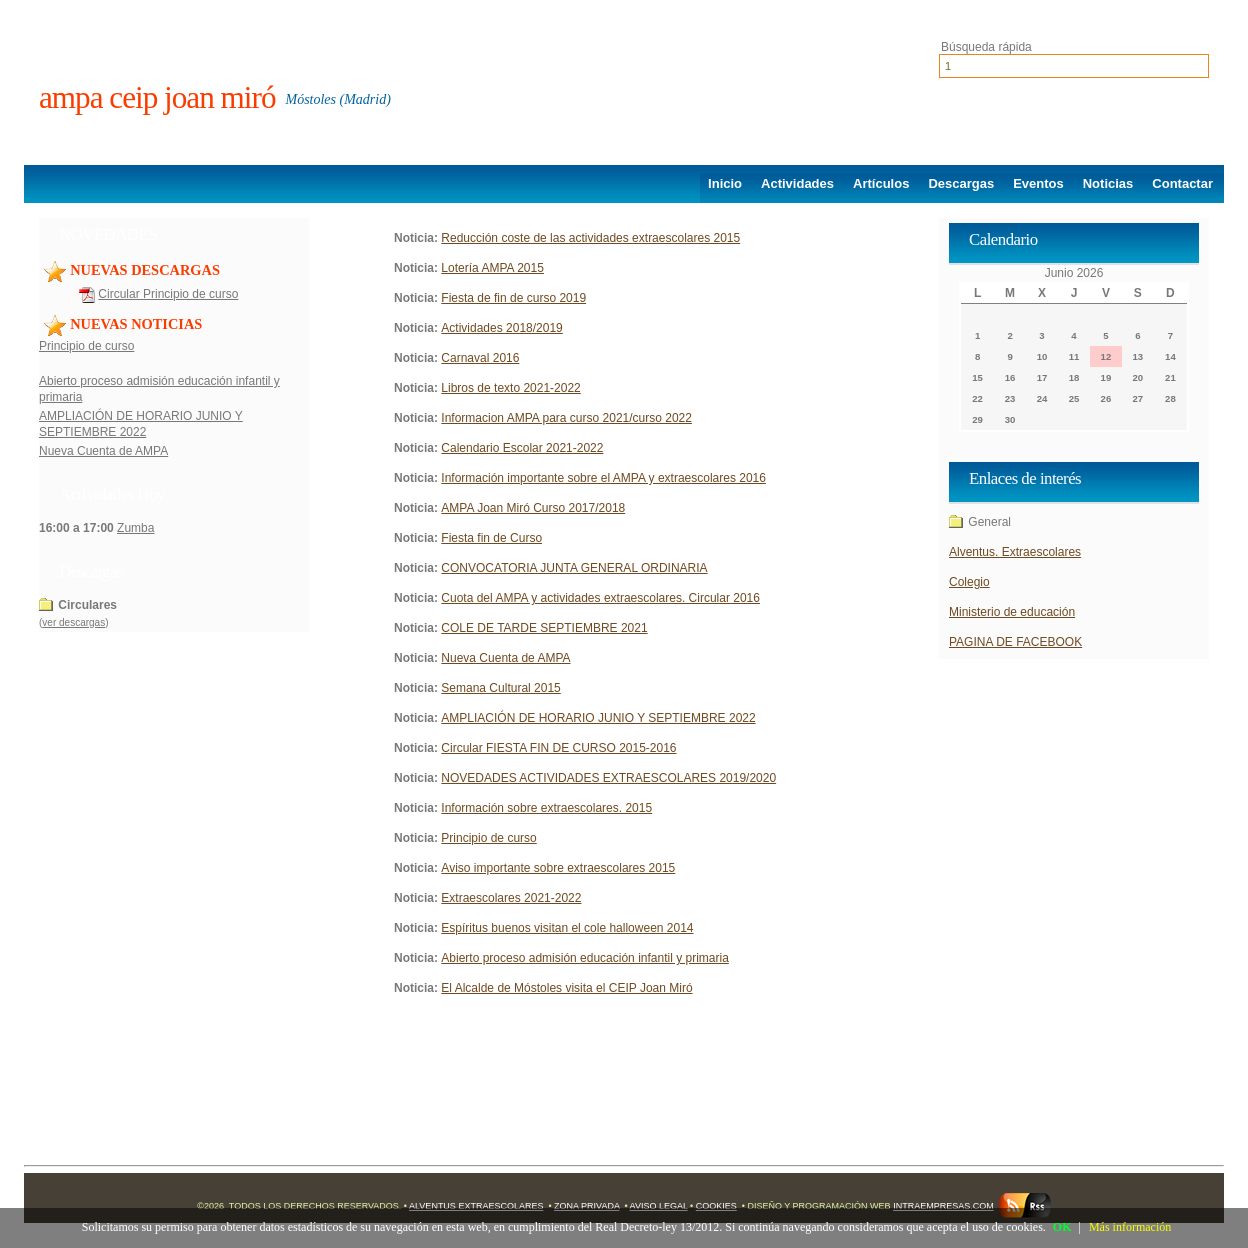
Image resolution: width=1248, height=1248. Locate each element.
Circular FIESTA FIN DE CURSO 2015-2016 (558, 748)
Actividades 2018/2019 (501, 328)
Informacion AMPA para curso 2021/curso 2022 (566, 418)
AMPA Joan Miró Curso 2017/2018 (533, 508)
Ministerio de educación (1012, 612)
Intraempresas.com (943, 1206)
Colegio (969, 582)
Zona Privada (586, 1206)
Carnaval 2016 (480, 358)
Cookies (716, 1206)
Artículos (881, 183)
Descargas (961, 183)
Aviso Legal (659, 1206)
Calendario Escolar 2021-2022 (522, 448)
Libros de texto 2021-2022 (510, 388)
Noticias (1108, 183)
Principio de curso (86, 346)
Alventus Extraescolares (476, 1206)
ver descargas (73, 622)
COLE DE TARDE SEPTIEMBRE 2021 (544, 628)
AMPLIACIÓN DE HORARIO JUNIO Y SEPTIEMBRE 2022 (598, 718)
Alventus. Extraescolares (1015, 552)
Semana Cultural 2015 (500, 688)
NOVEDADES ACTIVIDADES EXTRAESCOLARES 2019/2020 (608, 778)
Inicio (725, 183)
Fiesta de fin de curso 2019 (513, 298)
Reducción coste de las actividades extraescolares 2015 (590, 238)
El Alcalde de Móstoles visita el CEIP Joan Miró (566, 988)
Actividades (797, 183)
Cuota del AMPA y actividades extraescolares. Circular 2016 (600, 598)
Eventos (1038, 183)
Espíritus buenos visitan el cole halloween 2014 (567, 928)
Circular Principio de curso (168, 294)
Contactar (1182, 183)
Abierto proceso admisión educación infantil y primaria (584, 958)
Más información (1130, 1227)
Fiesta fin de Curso (491, 538)
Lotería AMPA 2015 (492, 268)
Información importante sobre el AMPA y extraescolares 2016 (603, 478)
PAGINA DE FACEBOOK (1015, 642)
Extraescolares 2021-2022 (511, 898)
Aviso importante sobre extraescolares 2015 (558, 868)
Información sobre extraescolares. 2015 (546, 808)
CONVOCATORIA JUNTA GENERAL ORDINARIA (574, 568)
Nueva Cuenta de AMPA (103, 451)
